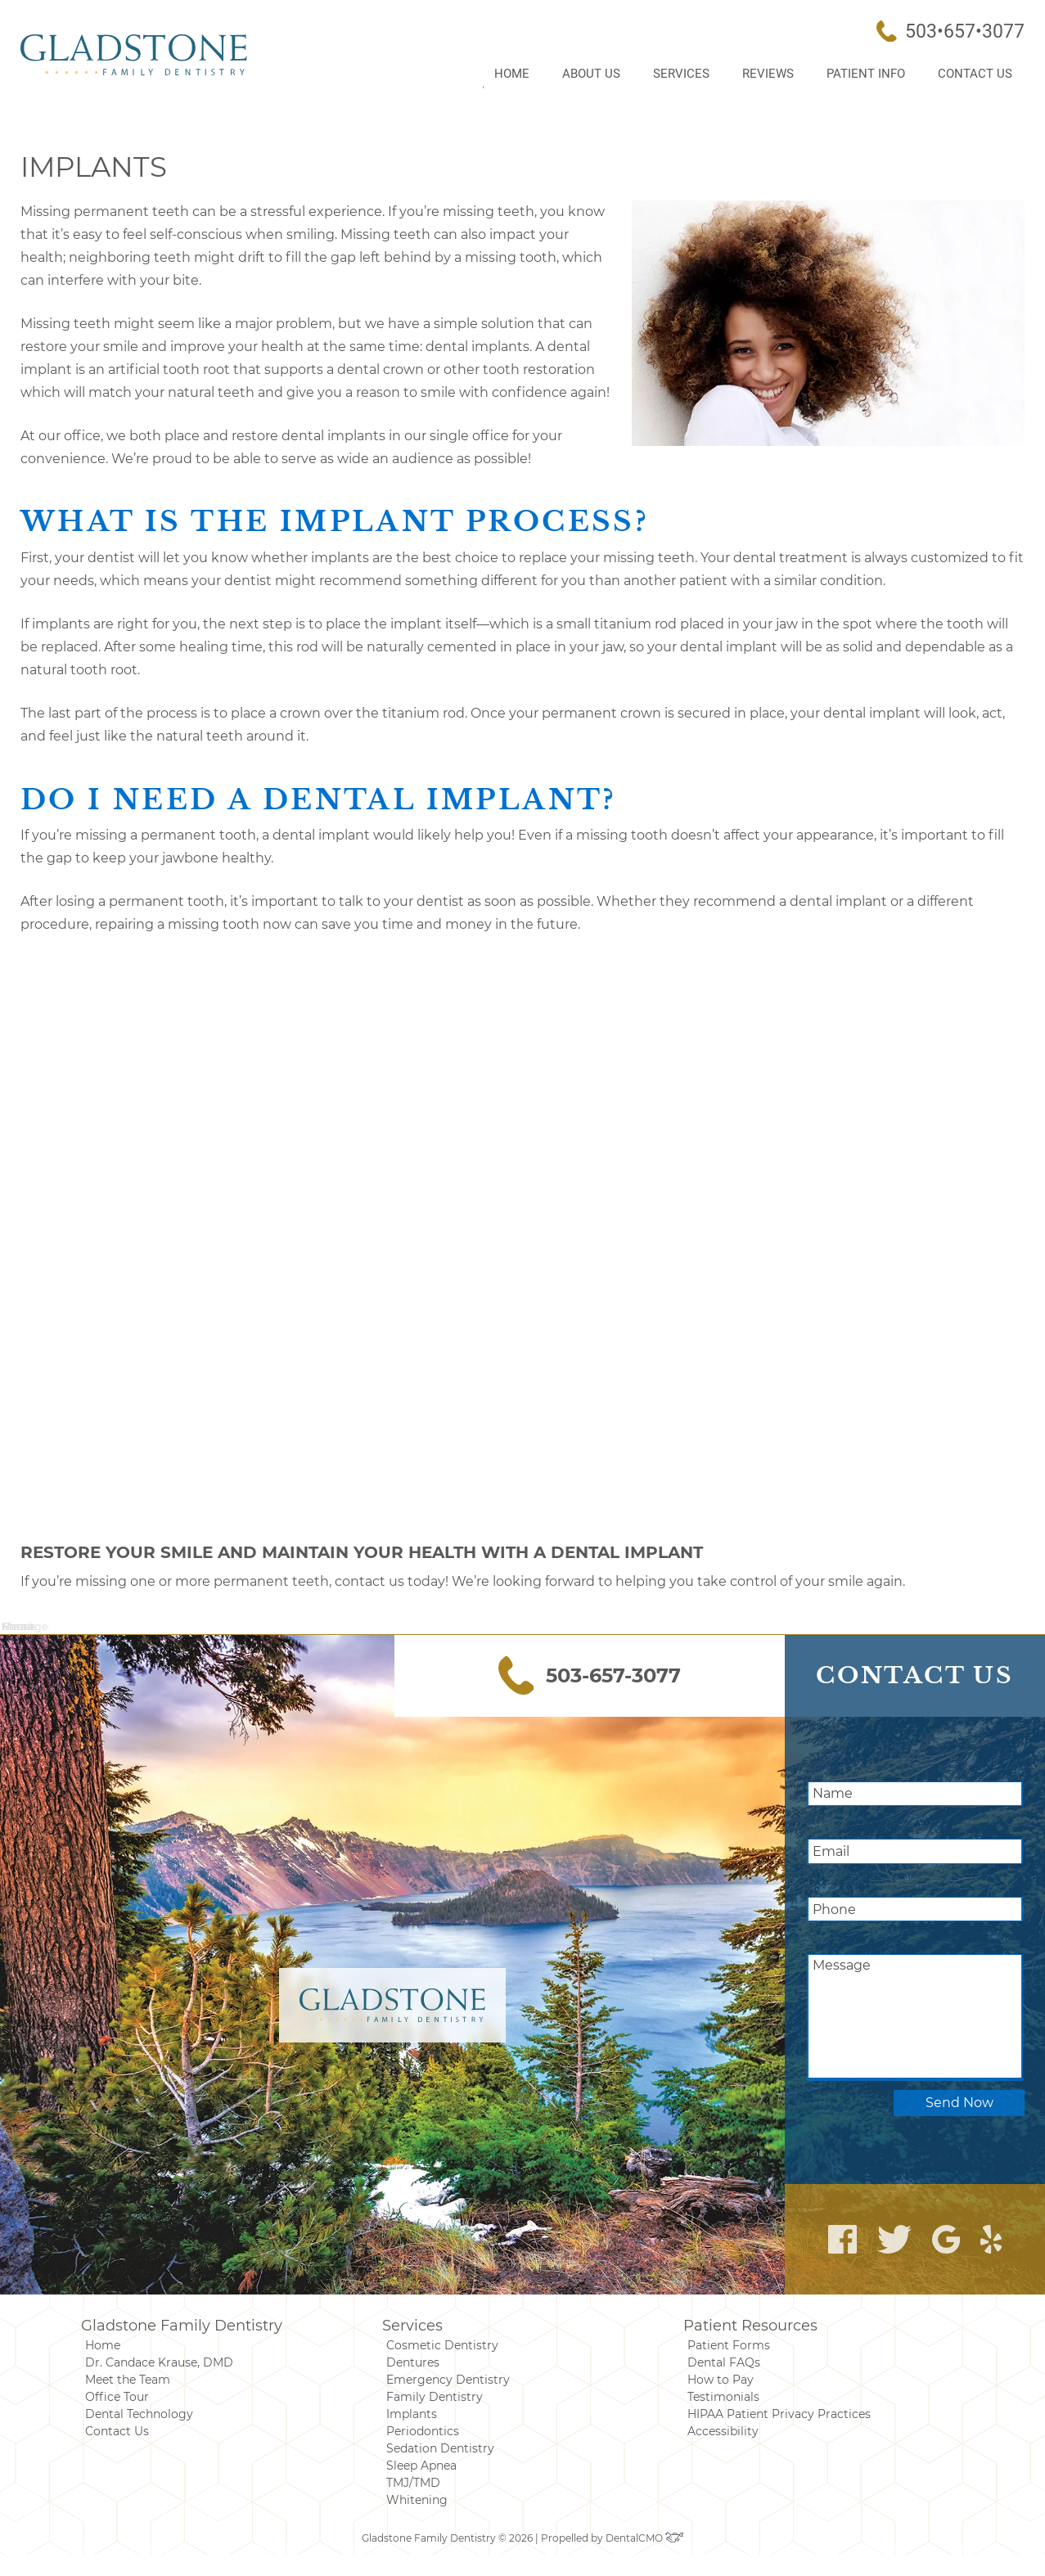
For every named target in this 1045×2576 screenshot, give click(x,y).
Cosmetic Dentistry (442, 2345)
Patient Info (866, 73)
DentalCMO (645, 2538)
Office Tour (117, 2396)
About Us (591, 73)
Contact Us (975, 73)
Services (681, 73)
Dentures (412, 2362)
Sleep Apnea (421, 2465)
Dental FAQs (723, 2362)
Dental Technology (139, 2414)
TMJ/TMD (413, 2482)
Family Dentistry (434, 2396)
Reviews (768, 73)
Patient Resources (750, 2326)
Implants (411, 2414)
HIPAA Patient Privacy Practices (779, 2414)
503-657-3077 (590, 1675)
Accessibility (723, 2431)
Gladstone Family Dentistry (181, 2326)
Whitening (417, 2500)
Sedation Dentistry (440, 2448)
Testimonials (723, 2396)
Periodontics (422, 2431)
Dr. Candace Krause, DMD (159, 2362)
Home (511, 73)
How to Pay (720, 2379)
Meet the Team (127, 2379)
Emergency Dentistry (448, 2379)
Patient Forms (728, 2345)
